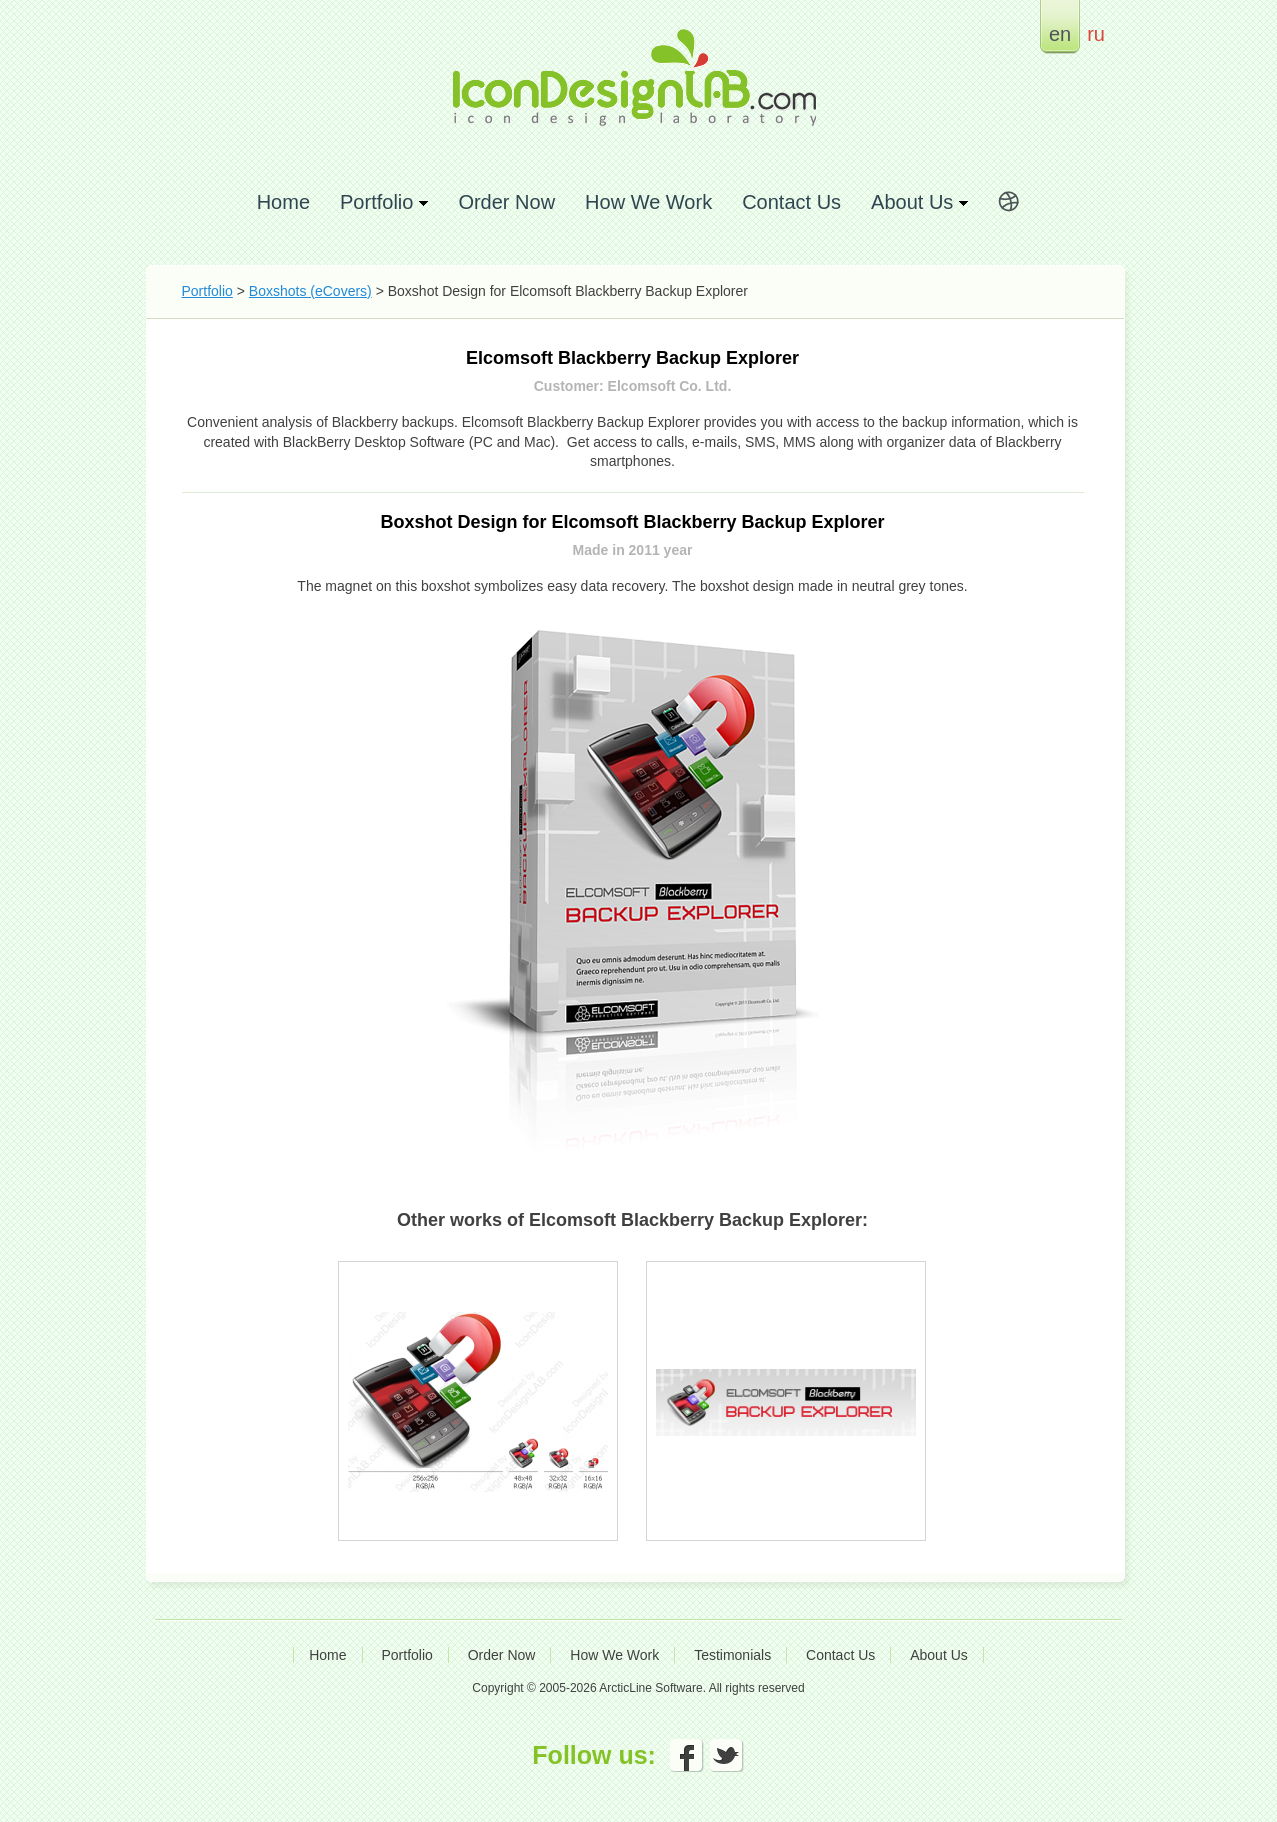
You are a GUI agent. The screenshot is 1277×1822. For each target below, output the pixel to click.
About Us (939, 1655)
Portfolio (207, 291)
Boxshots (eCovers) (310, 291)
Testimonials (732, 1655)
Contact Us (791, 201)
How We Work (648, 201)
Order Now (506, 201)
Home (283, 201)
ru (1096, 33)
